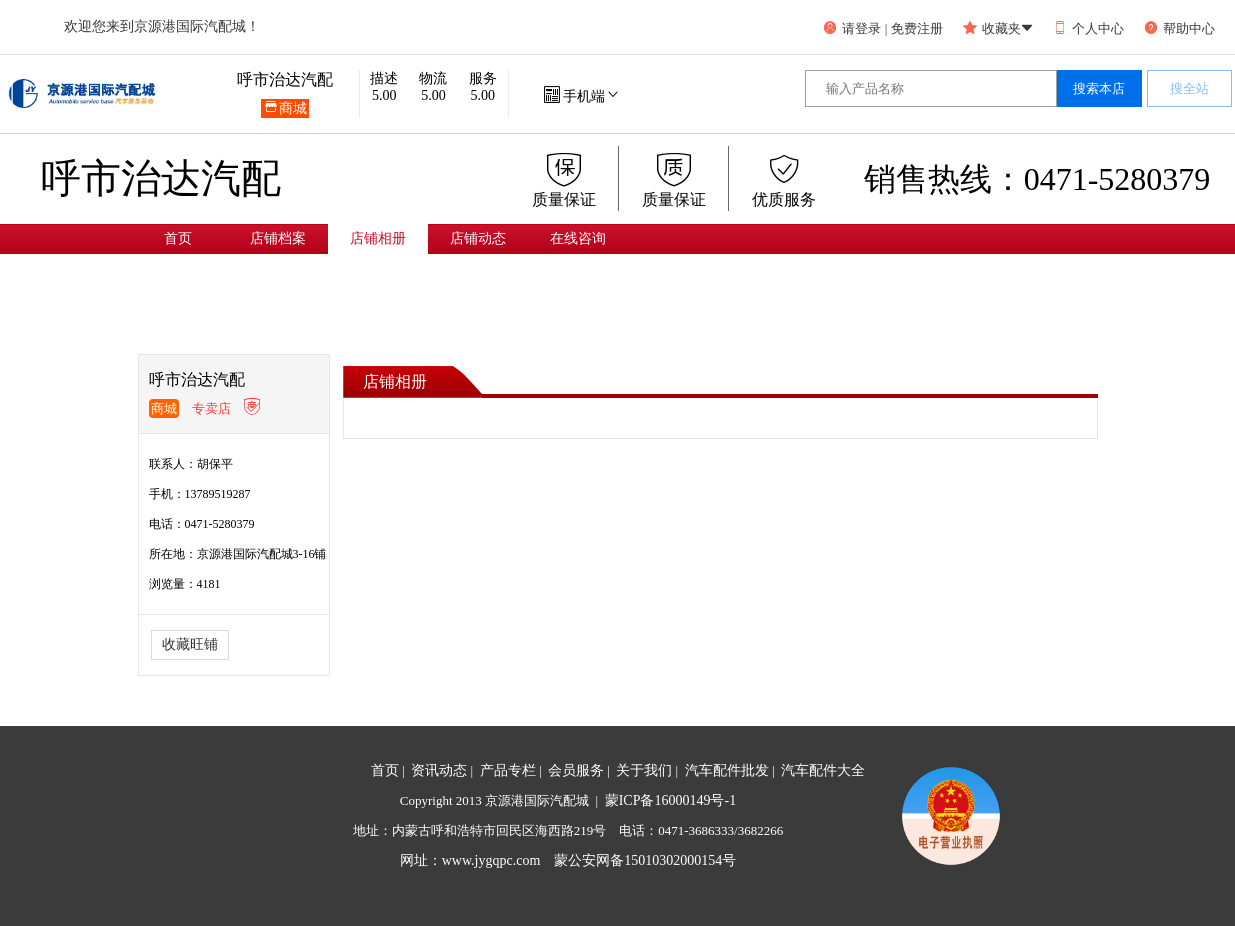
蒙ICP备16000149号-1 (670, 800)
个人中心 (1088, 28)
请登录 (852, 28)
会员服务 (576, 770)
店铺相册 (378, 238)
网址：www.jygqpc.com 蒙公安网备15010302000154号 (568, 860)
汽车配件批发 (727, 770)
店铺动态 (478, 238)
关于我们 (644, 770)
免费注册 (917, 28)
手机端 (583, 96)
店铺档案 (278, 238)
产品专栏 (508, 770)
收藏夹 (998, 28)
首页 (178, 238)
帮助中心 (1179, 28)
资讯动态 (439, 770)
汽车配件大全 (823, 770)
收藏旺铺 (190, 644)
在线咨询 (578, 238)
